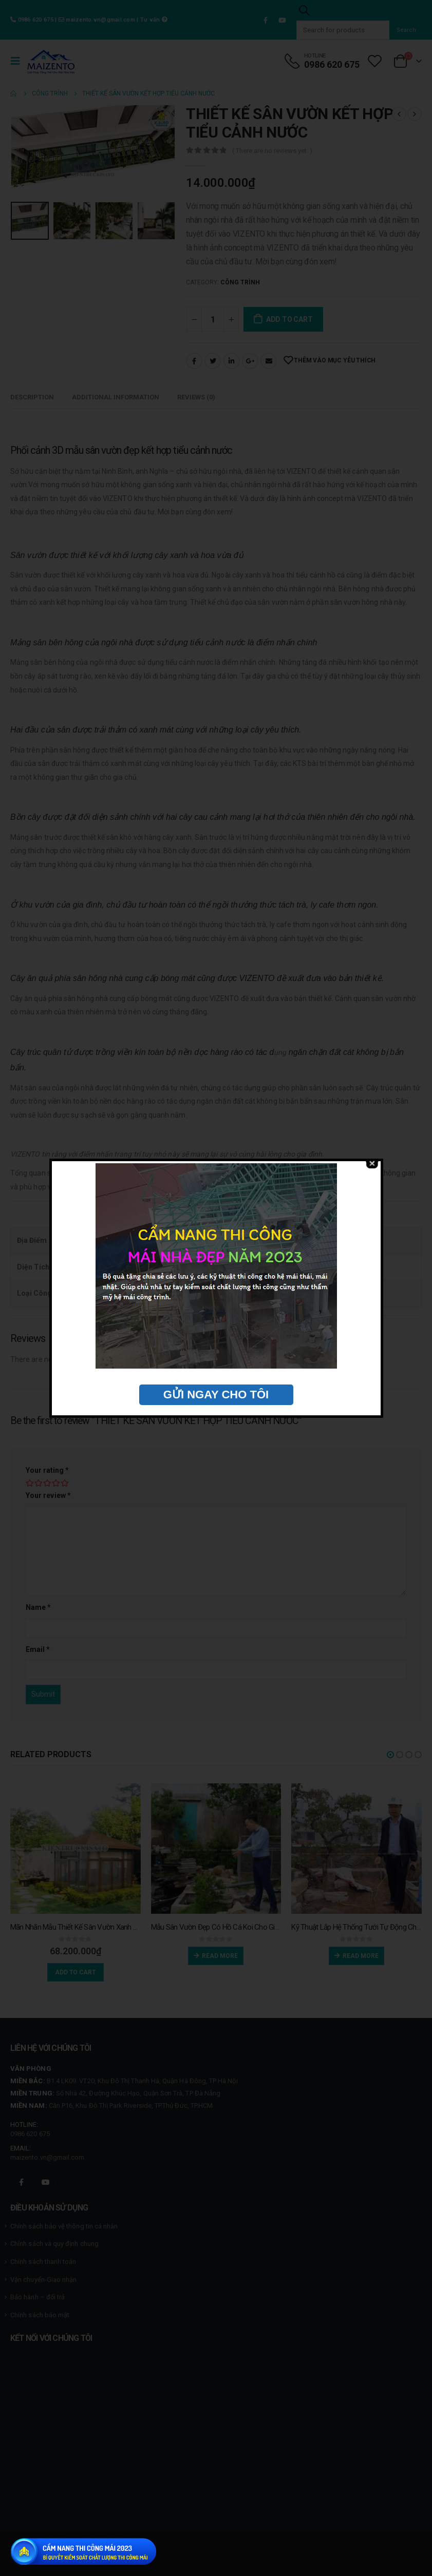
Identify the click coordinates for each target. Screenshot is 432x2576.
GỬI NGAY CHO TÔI (216, 1394)
